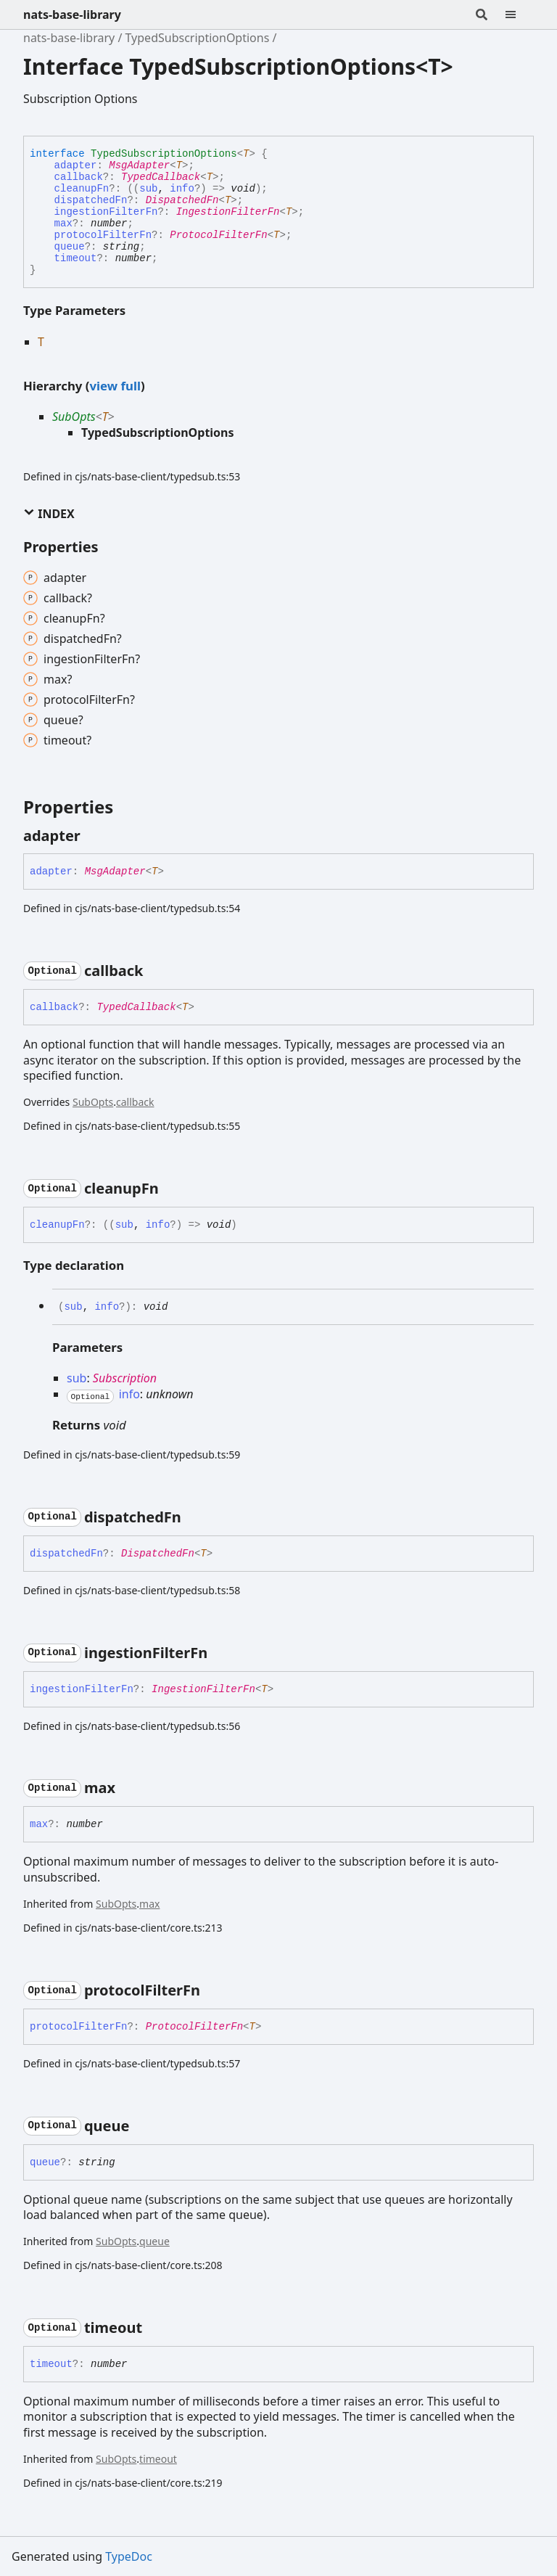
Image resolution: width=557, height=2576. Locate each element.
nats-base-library (72, 14)
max (63, 223)
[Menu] (519, 14)
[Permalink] (93, 836)
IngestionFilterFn (228, 212)
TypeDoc (128, 2556)
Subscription (125, 1378)
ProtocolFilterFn (218, 235)
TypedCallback (160, 177)
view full (114, 385)
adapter (75, 165)
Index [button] (49, 513)
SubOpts (74, 416)
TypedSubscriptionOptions (197, 38)
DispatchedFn (182, 200)
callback (78, 177)
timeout (75, 258)
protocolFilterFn (103, 235)
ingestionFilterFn (106, 212)
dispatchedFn (91, 200)
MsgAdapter (139, 165)
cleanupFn (82, 188)
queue (69, 247)
